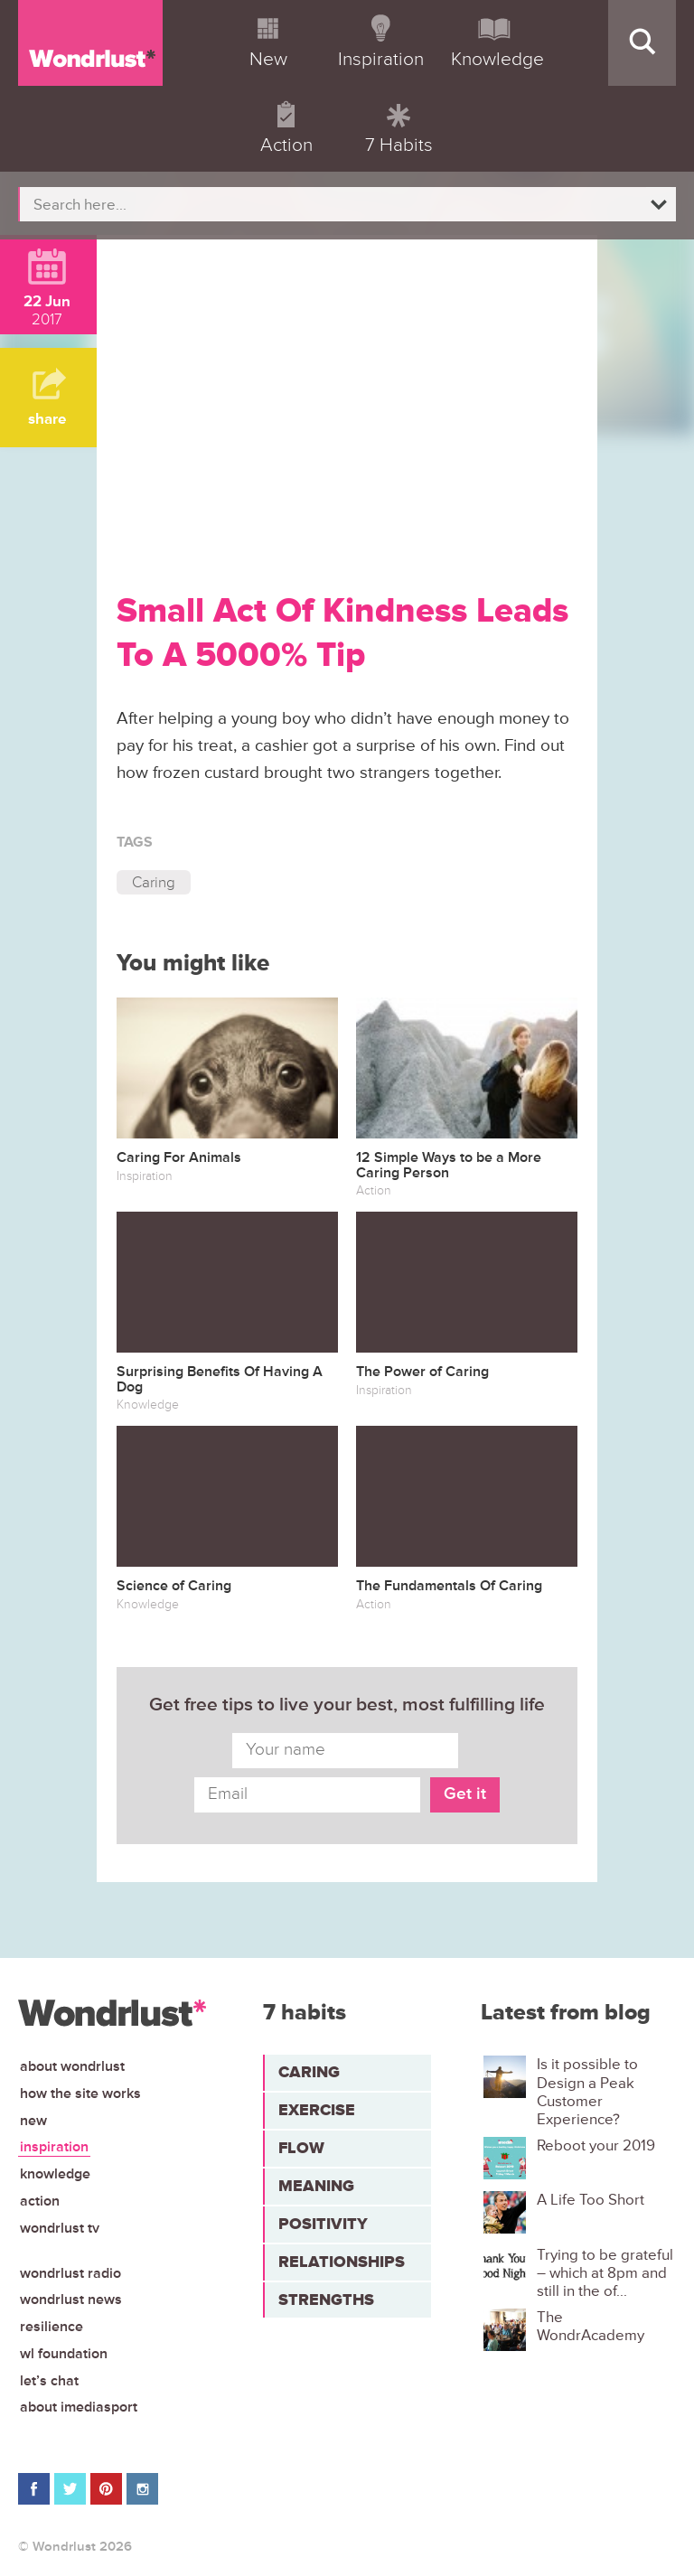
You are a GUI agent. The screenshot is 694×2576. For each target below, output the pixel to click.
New (33, 2121)
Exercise (316, 2110)
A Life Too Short (590, 2200)
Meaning (316, 2186)
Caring (153, 882)
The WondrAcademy (590, 2327)
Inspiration (54, 2147)
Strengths (326, 2299)
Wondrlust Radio (70, 2273)
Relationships (341, 2262)
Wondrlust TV (59, 2228)
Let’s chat (49, 2381)
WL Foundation (64, 2354)
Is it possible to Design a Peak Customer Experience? (587, 2092)
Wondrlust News (71, 2299)
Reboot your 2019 (596, 2146)
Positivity (323, 2224)
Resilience (51, 2327)
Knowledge (55, 2174)
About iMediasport (78, 2407)
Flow (301, 2148)
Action (40, 2201)
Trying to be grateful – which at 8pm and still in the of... (605, 2273)
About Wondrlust (72, 2066)
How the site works (80, 2093)
